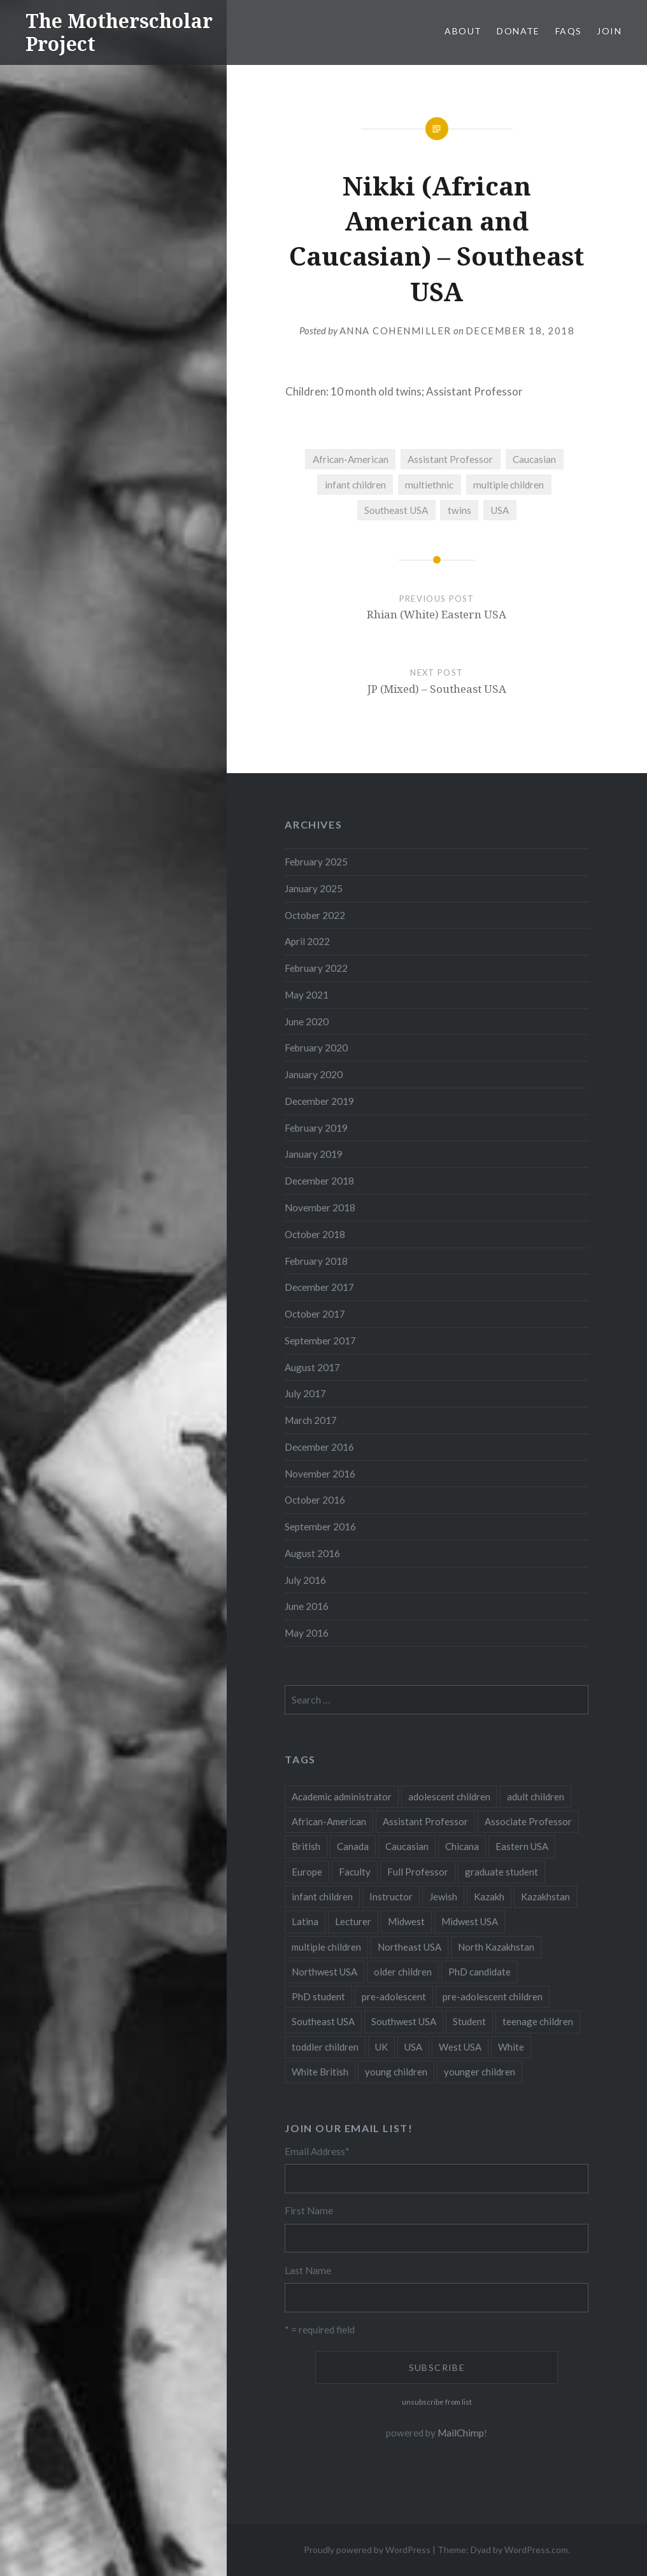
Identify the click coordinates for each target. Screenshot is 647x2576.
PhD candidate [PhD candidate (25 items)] (479, 1971)
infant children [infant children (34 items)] (322, 1896)
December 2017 (319, 1287)
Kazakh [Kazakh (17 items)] (489, 1896)
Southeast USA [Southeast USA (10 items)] (323, 2021)
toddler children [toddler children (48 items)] (325, 2047)
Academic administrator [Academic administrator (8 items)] (342, 1796)
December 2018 (319, 1180)
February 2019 (316, 1128)
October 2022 (315, 915)
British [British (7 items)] (306, 1846)
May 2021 (307, 994)
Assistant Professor (450, 459)
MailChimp (460, 2432)
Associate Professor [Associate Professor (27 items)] (528, 1821)
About (462, 30)
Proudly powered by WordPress (367, 2549)
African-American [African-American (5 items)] (329, 1821)
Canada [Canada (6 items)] (353, 1846)
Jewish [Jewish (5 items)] (443, 1896)
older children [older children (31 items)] (403, 1971)
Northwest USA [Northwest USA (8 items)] (324, 1971)
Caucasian (534, 459)
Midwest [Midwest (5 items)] (406, 1921)
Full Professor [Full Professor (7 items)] (417, 1871)
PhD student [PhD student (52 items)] (318, 1996)
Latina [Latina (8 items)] (305, 1921)
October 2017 (315, 1314)
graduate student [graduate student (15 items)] (501, 1871)
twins (459, 510)
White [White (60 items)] (511, 2047)
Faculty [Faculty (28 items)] (355, 1871)
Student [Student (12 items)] (469, 2021)
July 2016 (305, 1580)
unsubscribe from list (437, 2402)
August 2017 (312, 1367)
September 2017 (320, 1340)
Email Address (317, 2151)
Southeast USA (396, 510)
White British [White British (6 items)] (320, 2071)
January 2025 (314, 888)
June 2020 (307, 1021)
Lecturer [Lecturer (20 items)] (353, 1921)
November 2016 (320, 1473)
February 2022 (316, 968)
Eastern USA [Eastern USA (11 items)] (521, 1846)
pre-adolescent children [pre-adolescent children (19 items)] (493, 1996)
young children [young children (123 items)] (396, 2071)
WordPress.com (536, 2549)
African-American (350, 459)
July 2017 (305, 1393)
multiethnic (429, 484)
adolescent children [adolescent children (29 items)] (449, 1796)
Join (609, 30)
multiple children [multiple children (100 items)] (326, 1947)
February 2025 (316, 861)
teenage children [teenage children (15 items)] (537, 2021)
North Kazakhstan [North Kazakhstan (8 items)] (496, 1947)
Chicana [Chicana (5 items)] (462, 1846)
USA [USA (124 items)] (413, 2047)
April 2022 (307, 941)
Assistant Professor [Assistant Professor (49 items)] (425, 1821)
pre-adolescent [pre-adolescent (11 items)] (394, 1996)
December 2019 (319, 1101)
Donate (518, 30)
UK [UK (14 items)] (381, 2047)
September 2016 (320, 1526)
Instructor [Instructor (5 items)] (391, 1896)
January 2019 (314, 1154)
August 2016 (312, 1553)
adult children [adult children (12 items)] (535, 1796)
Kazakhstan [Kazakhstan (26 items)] (545, 1896)
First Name (309, 2210)
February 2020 (316, 1047)
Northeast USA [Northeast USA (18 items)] (409, 1947)
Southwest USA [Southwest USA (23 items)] (403, 2021)
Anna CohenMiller (395, 330)
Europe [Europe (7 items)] (307, 1871)
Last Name (308, 2270)
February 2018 (316, 1261)
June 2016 (307, 1606)
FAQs (568, 30)
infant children (355, 484)
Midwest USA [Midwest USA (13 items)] (469, 1921)
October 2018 (315, 1234)
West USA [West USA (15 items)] (460, 2047)
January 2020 (314, 1074)
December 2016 (319, 1447)
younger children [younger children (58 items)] (479, 2071)
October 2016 (315, 1499)
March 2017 (311, 1420)
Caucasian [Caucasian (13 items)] (407, 1846)
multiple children (508, 484)
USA (499, 510)
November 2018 (320, 1207)
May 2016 (307, 1633)
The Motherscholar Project (119, 32)
